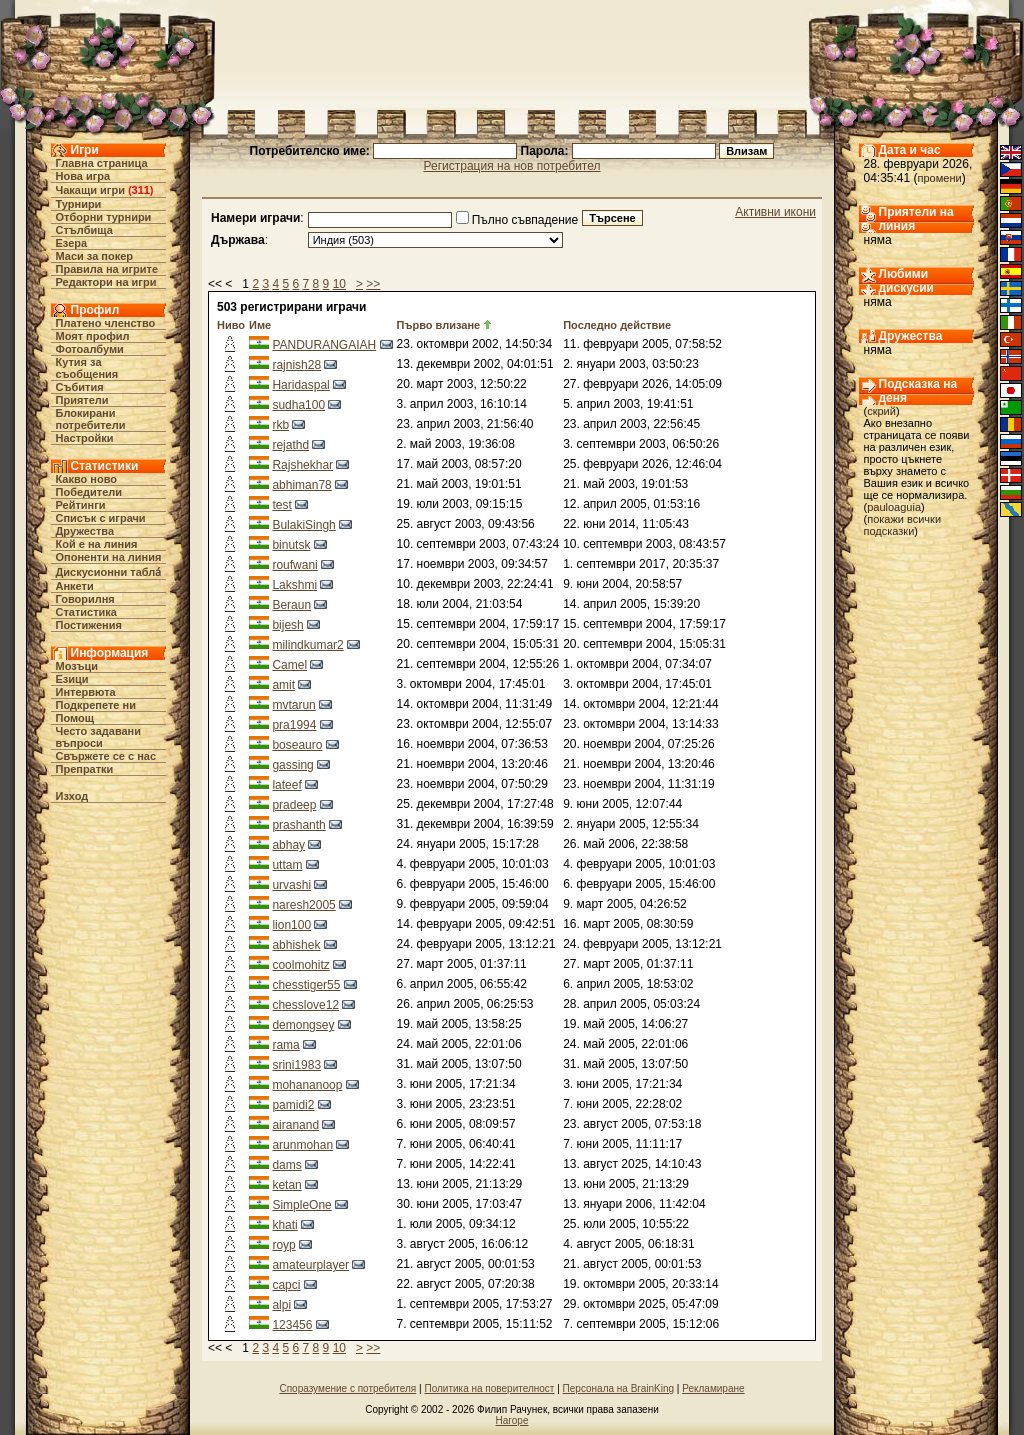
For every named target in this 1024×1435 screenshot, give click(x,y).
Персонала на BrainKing (618, 1388)
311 (141, 190)
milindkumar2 (307, 645)
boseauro (297, 745)
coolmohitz (300, 965)
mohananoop (307, 1085)
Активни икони (775, 212)
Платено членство (106, 323)
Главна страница (102, 163)
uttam (287, 865)
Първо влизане (439, 325)
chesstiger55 (306, 985)
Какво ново (87, 479)
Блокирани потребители (91, 419)
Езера (72, 243)
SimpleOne (301, 1205)
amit (283, 685)
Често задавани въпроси (99, 737)
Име (260, 325)
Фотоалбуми (90, 349)
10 (339, 284)
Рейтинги (81, 505)
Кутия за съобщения (87, 368)
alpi (281, 1305)
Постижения (89, 625)
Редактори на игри (106, 282)
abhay (288, 845)
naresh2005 (303, 905)
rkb (280, 425)
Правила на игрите (107, 269)
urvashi (291, 885)
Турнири (79, 204)
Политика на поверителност (489, 1388)
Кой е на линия (97, 544)
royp (283, 1245)
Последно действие (617, 325)
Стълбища (84, 230)
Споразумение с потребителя (347, 1388)
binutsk (291, 545)
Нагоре (512, 1420)
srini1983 (296, 1065)
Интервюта (86, 692)
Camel (289, 665)
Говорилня (85, 599)
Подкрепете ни (96, 705)
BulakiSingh (303, 525)
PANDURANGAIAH (324, 345)
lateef (286, 785)
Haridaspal (300, 385)
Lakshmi (294, 585)
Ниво (231, 325)
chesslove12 (305, 1005)
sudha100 (298, 405)
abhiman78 (301, 485)
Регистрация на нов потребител (512, 166)
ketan (286, 1185)
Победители (89, 492)
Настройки (85, 438)
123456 (292, 1325)
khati (284, 1225)
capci (286, 1285)
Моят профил (93, 336)
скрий (881, 411)
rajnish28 (296, 365)
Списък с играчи (101, 518)
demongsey (303, 1025)
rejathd (290, 445)
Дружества (85, 531)
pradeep (294, 805)
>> (373, 284)
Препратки (85, 769)
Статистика (87, 612)
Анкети (75, 586)
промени (940, 178)
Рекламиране (713, 1388)
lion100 (291, 925)
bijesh (287, 625)
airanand (295, 1125)
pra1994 (294, 725)
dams (286, 1165)
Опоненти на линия (109, 557)
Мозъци (77, 666)
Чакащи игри (90, 190)
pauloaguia (894, 507)
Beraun (291, 605)
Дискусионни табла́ (109, 572)
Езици (72, 679)
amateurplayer (310, 1265)
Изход (72, 796)
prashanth (298, 825)
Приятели (82, 400)
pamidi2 (293, 1105)
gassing (292, 765)
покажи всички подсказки (903, 525)
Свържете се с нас (106, 756)
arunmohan (302, 1145)
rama (285, 1045)
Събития (80, 387)
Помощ (75, 718)
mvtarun (293, 705)
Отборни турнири (104, 217)
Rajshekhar (302, 465)
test (281, 505)
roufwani (294, 565)
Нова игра (83, 176)
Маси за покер (95, 256)
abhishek (296, 945)
